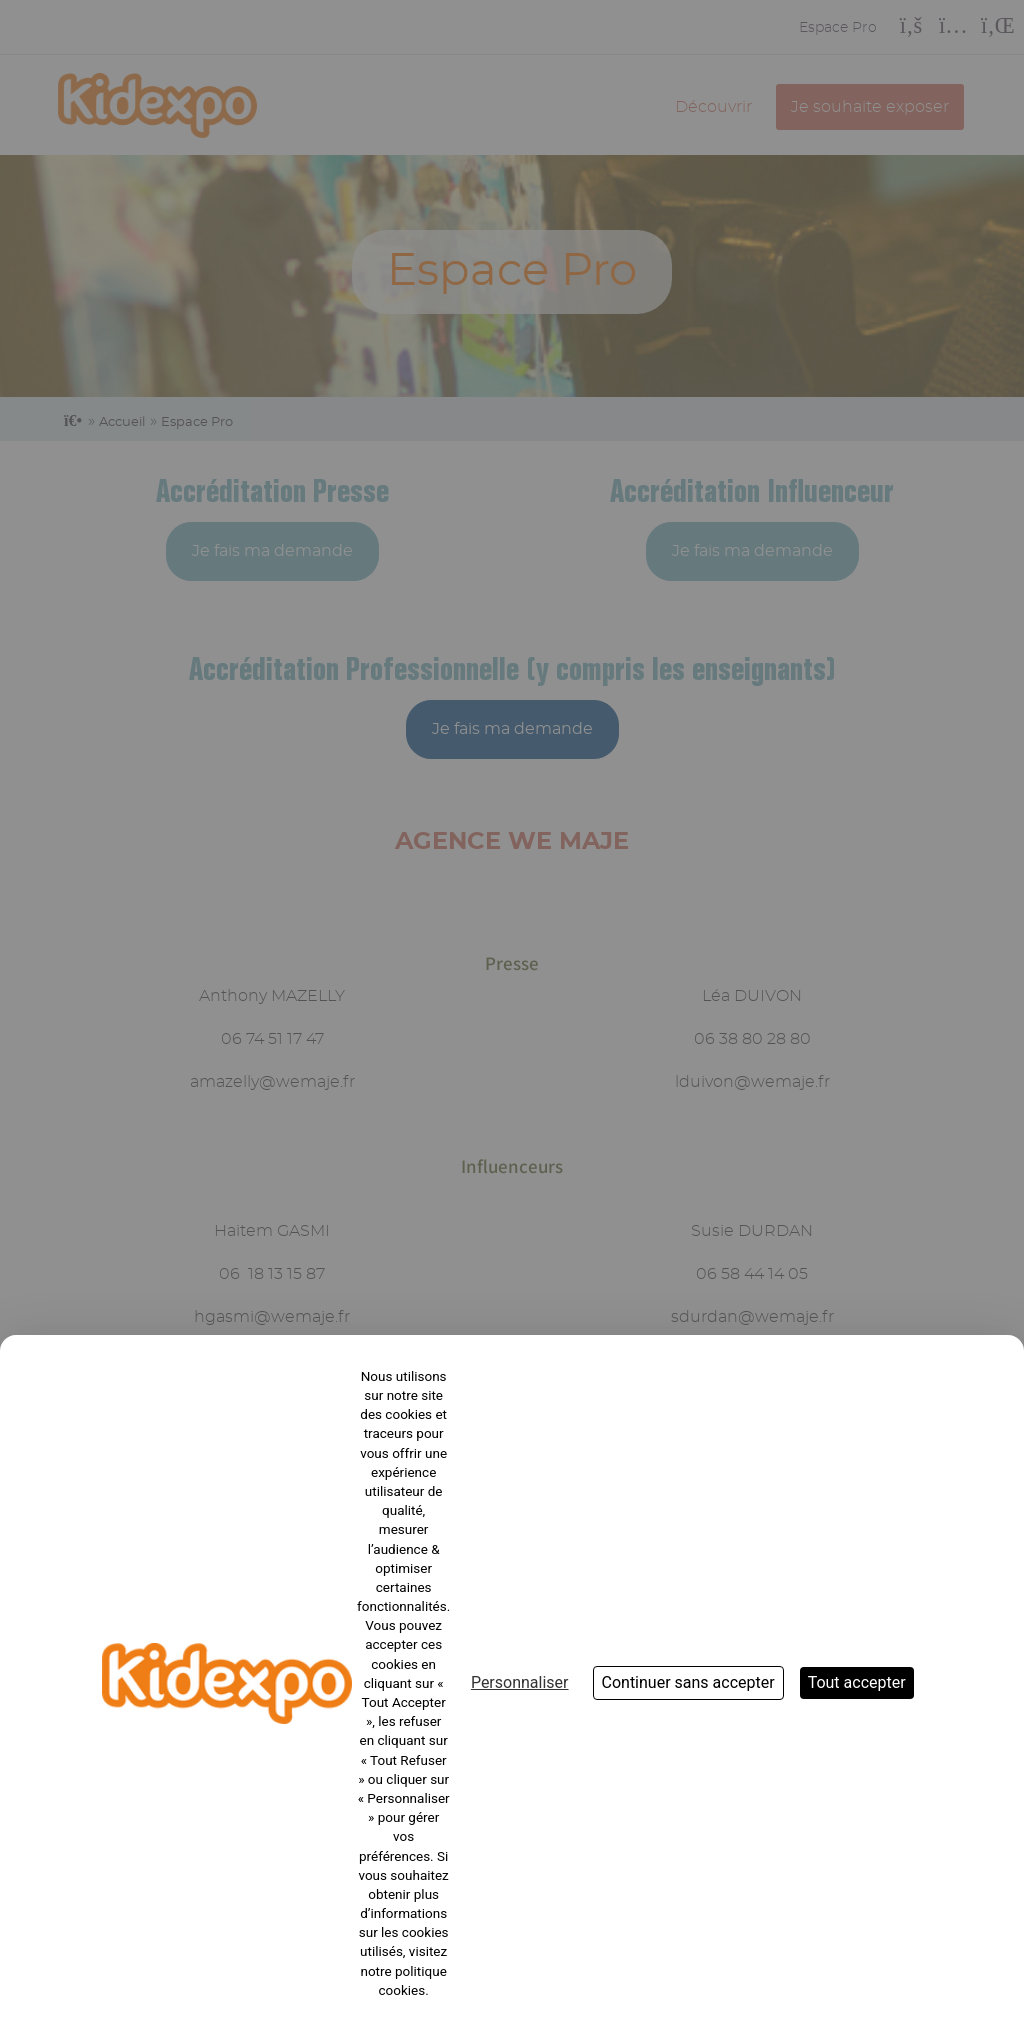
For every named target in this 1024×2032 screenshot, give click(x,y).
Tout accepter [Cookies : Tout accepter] (857, 1682)
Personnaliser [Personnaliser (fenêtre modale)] (520, 1682)
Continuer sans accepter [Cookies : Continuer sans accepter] (688, 1682)
